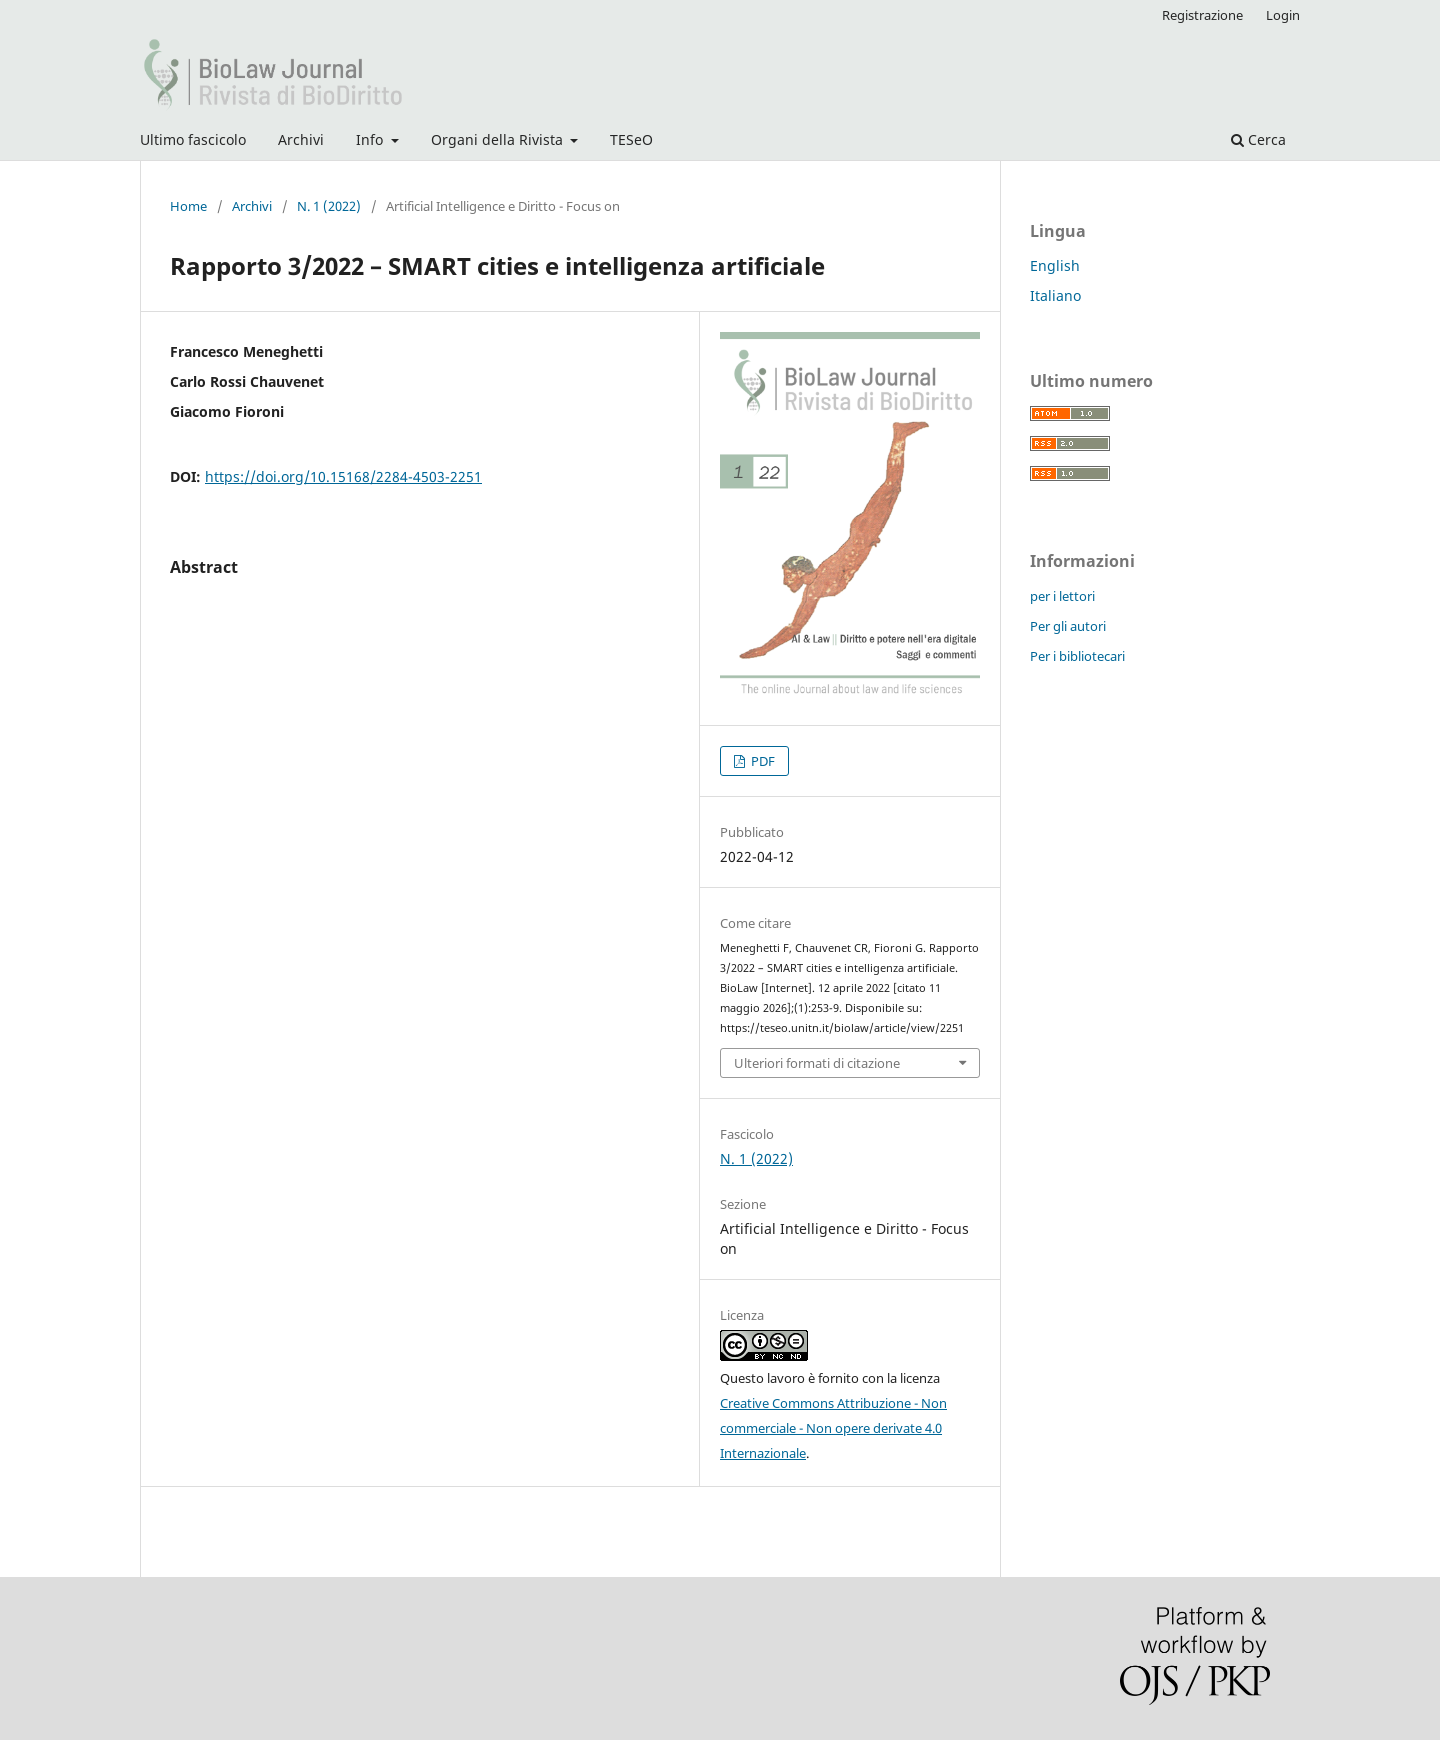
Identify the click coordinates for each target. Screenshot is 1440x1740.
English (1055, 265)
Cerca (1258, 139)
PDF (761, 761)
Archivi (301, 139)
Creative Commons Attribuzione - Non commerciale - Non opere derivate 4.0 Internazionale (833, 1428)
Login (1283, 15)
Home (188, 206)
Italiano (1055, 295)
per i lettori (1062, 596)
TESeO (631, 139)
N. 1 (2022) (329, 206)
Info (371, 139)
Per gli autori (1068, 626)
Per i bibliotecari (1077, 656)
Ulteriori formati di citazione (817, 1063)
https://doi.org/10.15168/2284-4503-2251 (343, 476)
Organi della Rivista (499, 139)
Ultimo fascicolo (193, 139)
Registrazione (1202, 15)
